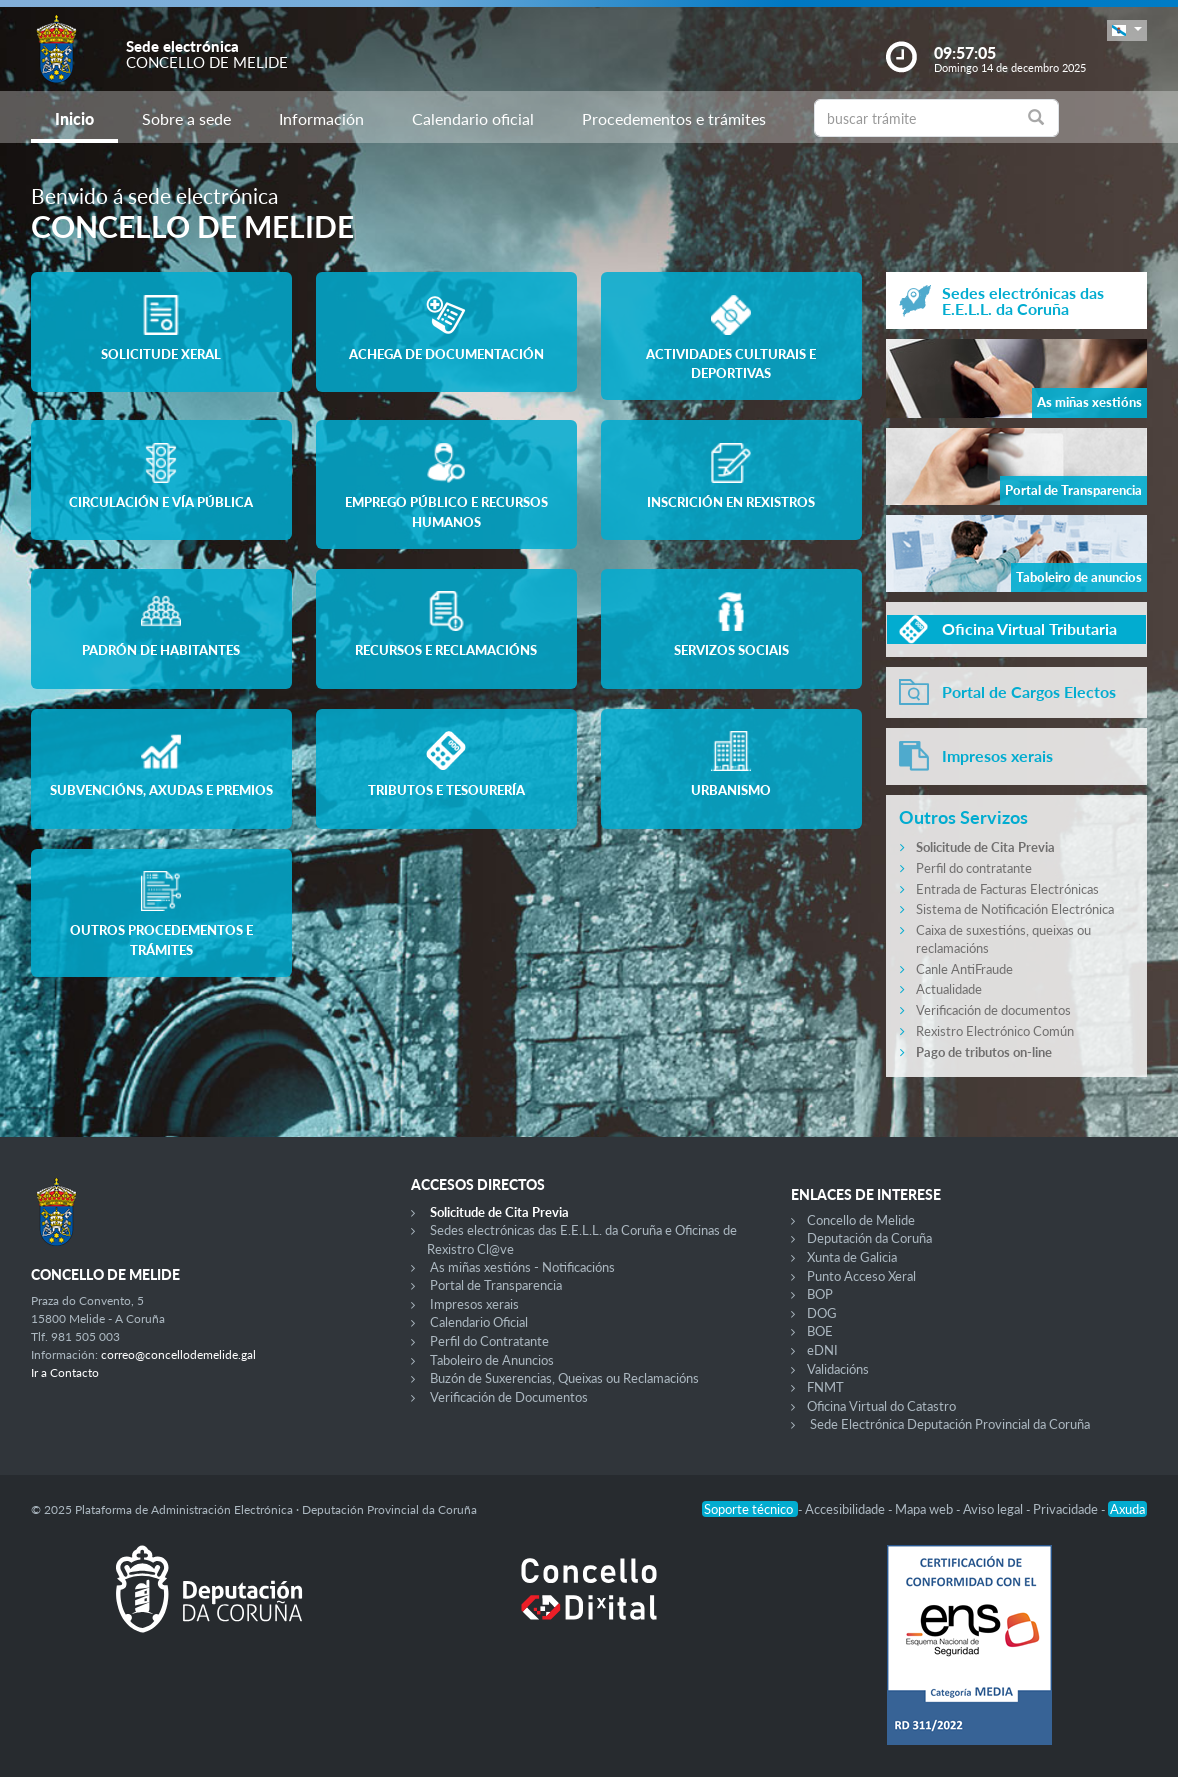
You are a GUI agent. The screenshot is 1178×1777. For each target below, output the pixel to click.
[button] (1127, 30)
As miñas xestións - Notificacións (522, 1267)
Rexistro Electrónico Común (995, 1031)
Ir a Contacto (65, 1372)
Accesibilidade (846, 1509)
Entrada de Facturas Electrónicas (1007, 889)
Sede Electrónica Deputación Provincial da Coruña (950, 1424)
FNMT (825, 1387)
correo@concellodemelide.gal (178, 1354)
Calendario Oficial (479, 1322)
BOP (820, 1294)
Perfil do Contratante (489, 1341)
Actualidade (949, 989)
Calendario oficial (473, 118)
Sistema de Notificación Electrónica (1015, 909)
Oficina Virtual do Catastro (881, 1406)
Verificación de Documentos (509, 1397)
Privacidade (1067, 1509)
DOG (822, 1313)
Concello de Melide (861, 1220)
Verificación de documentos (993, 1010)
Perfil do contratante (974, 868)
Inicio (74, 118)
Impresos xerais (474, 1304)
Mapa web (925, 1509)
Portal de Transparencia (496, 1285)
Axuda (1127, 1509)
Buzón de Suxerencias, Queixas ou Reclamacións (564, 1378)
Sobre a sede (186, 118)
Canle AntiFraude (964, 969)
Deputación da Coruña (869, 1238)
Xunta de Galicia (852, 1257)
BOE (820, 1331)
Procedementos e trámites (674, 118)
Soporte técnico (750, 1509)
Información (321, 118)
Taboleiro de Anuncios (492, 1360)
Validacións (838, 1369)
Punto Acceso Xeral (861, 1276)
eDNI (822, 1350)
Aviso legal (994, 1509)
